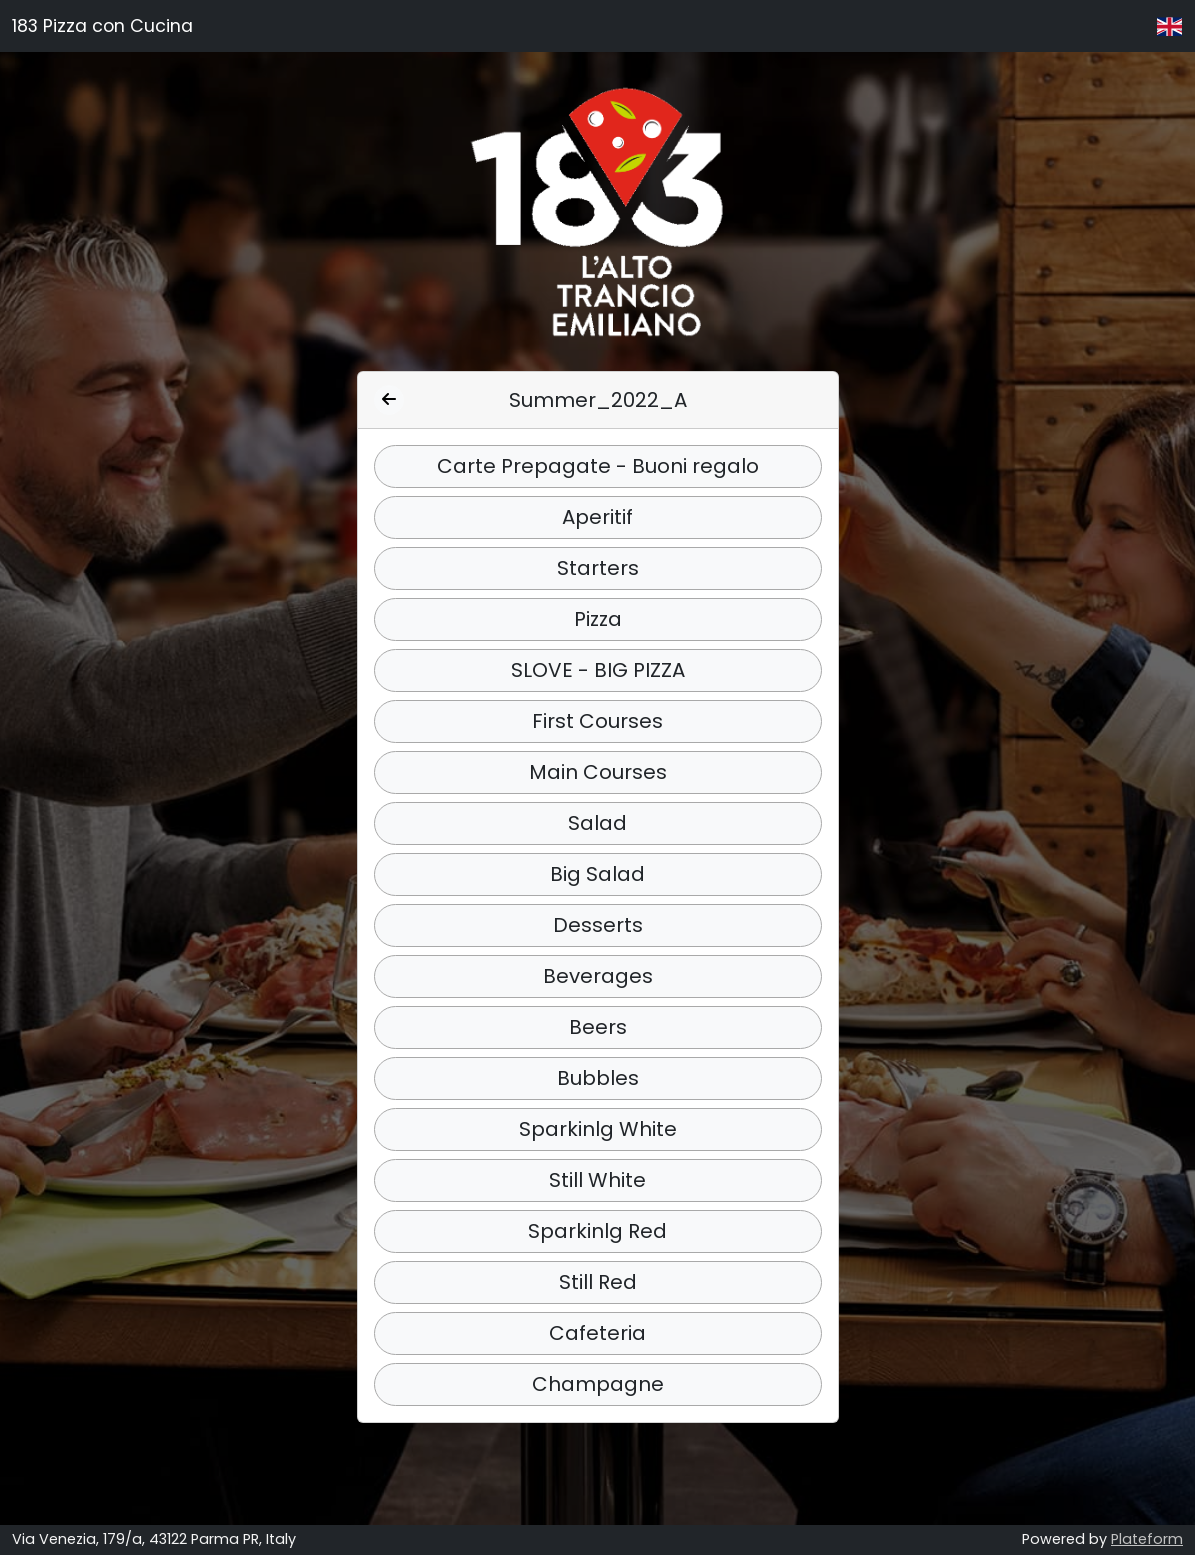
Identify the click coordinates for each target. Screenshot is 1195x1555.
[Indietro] (389, 400)
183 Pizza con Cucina (102, 26)
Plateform (1147, 1539)
